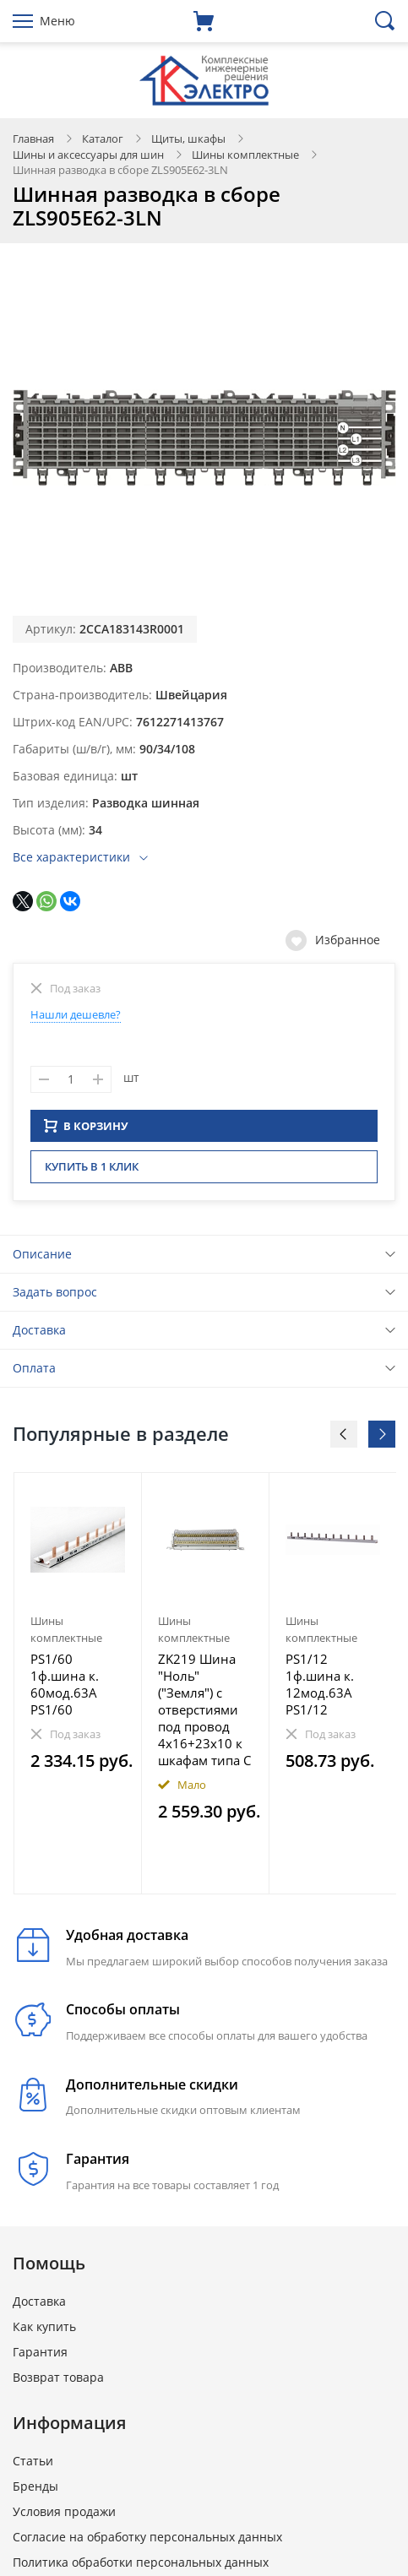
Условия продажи (64, 2516)
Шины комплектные (245, 154)
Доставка (39, 1335)
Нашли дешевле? (75, 1014)
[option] (78, 1688)
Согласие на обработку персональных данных (147, 2542)
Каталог (102, 138)
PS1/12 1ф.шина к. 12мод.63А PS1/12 (320, 1689)
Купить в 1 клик (92, 1171)
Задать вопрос (55, 1297)
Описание (42, 1259)
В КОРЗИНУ (86, 1131)
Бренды (35, 2491)
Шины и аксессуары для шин (88, 154)
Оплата (34, 1373)
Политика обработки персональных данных (141, 2567)
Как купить (44, 2331)
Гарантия (40, 2357)
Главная (33, 138)
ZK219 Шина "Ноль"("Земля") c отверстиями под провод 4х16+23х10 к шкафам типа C (204, 1714)
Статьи (33, 2466)
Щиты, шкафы (188, 138)
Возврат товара (58, 2382)
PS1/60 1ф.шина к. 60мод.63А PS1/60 (64, 1689)
